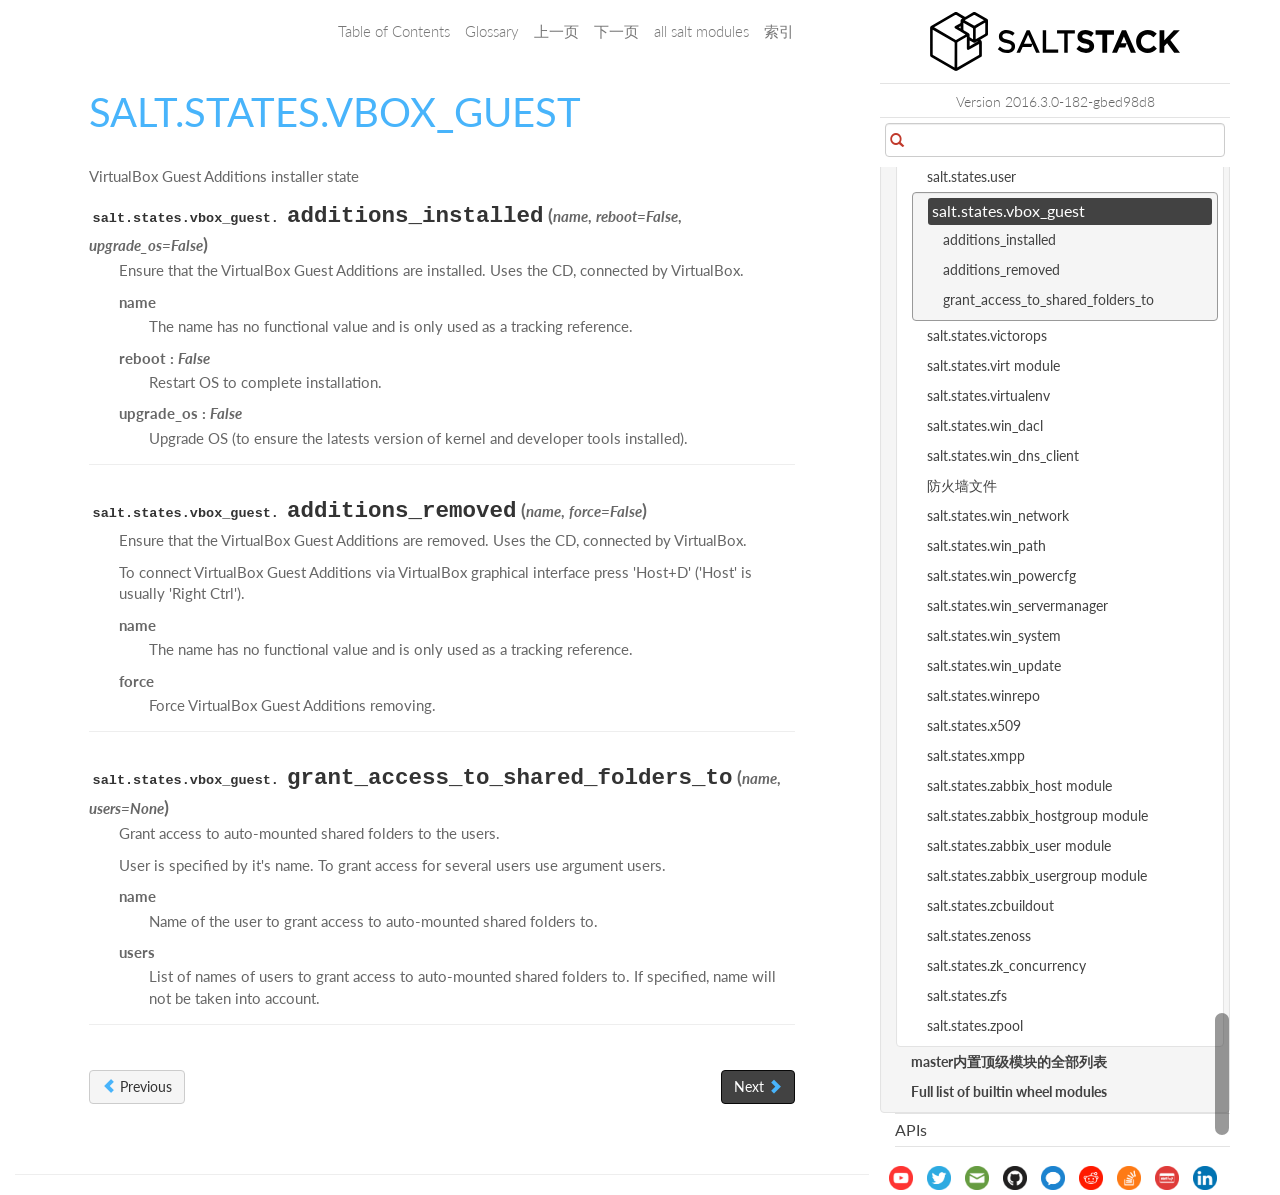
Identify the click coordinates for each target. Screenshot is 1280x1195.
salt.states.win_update (994, 665)
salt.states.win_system (994, 635)
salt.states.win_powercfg (1001, 575)
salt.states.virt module (993, 365)
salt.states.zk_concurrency (1006, 965)
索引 (779, 31)
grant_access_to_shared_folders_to (1048, 299)
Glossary (492, 31)
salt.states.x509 (974, 725)
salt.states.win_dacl (985, 425)
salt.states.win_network (998, 515)
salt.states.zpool (975, 1025)
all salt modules (701, 31)
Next (758, 1086)
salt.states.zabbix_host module (1019, 785)
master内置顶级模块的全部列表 (1009, 1061)
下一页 (616, 31)
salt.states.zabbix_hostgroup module (1037, 815)
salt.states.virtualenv (988, 395)
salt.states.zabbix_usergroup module (1037, 875)
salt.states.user (971, 176)
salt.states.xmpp (976, 755)
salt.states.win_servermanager (1017, 605)
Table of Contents (394, 31)
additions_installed (999, 239)
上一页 (556, 31)
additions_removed (1001, 269)
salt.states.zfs (967, 995)
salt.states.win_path (986, 545)
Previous (137, 1086)
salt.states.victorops (987, 335)
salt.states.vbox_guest (1008, 210)
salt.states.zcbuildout (990, 905)
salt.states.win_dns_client (1003, 455)
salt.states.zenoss (979, 935)
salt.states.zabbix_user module (1019, 845)
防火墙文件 (962, 485)
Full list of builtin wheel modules (1009, 1091)
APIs (911, 1129)
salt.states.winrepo (983, 695)
